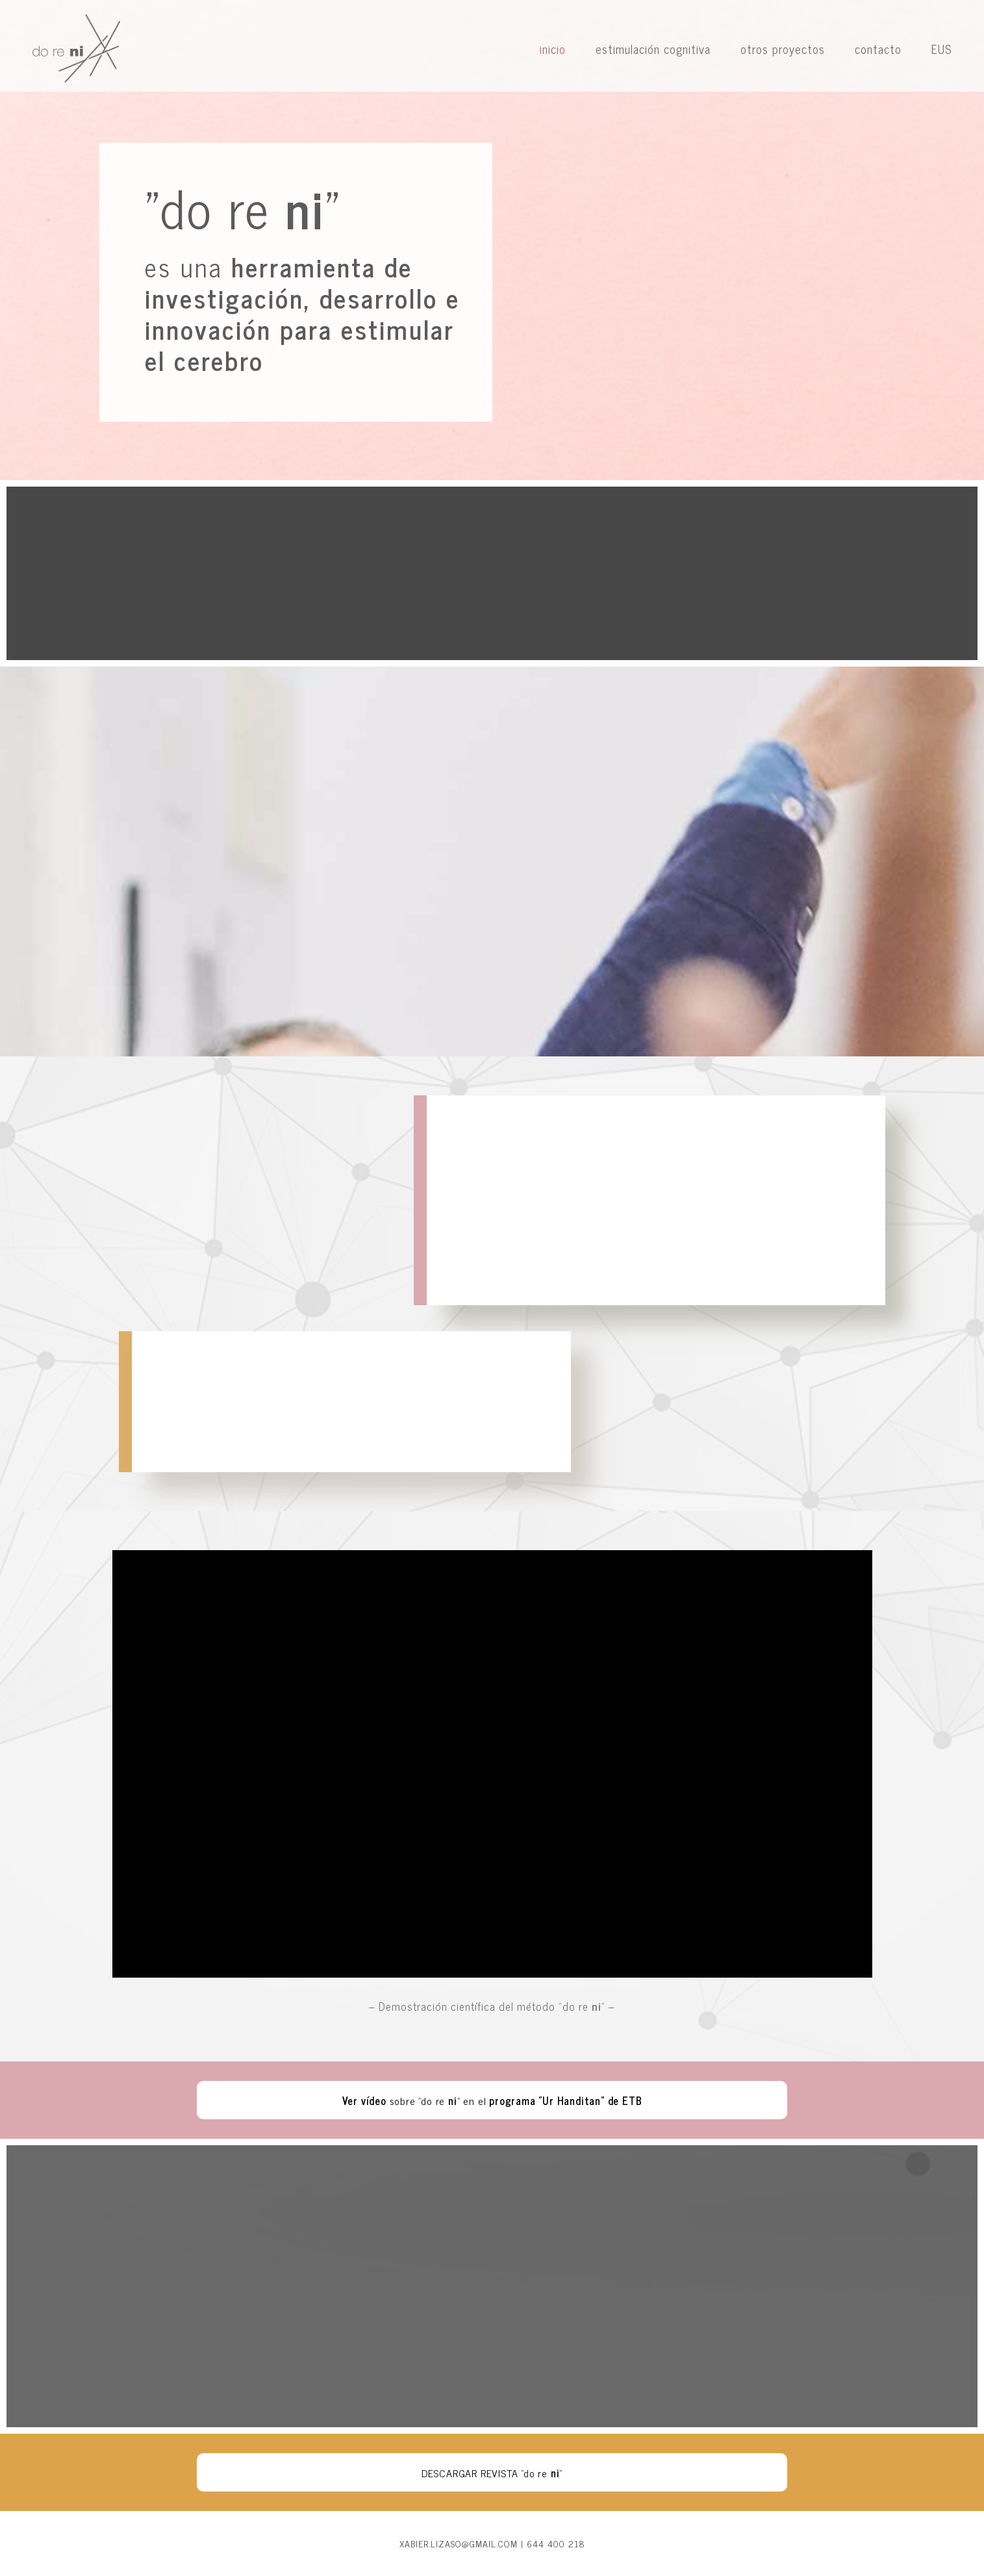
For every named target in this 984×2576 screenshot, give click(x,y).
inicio (553, 48)
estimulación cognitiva (653, 48)
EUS (941, 48)
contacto (878, 48)
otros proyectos (782, 48)
